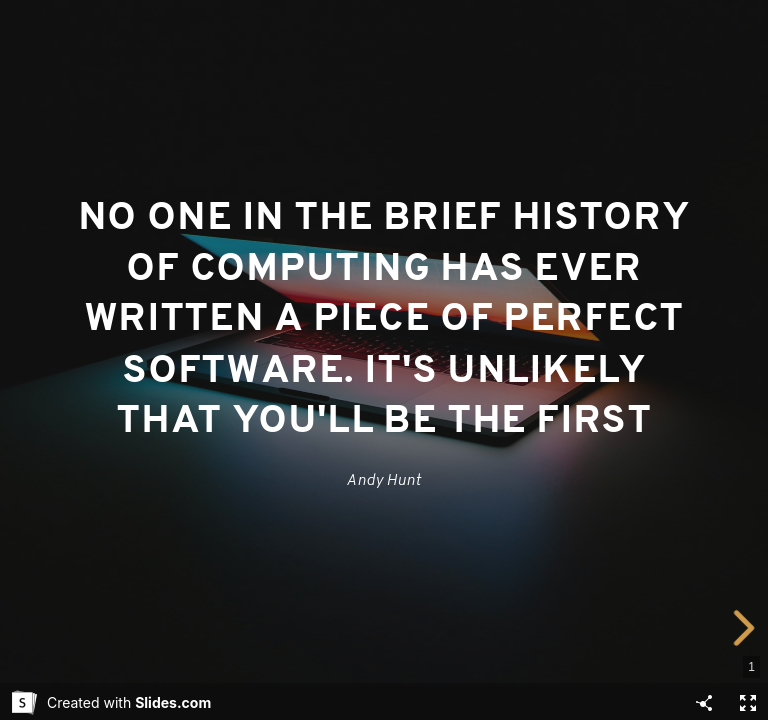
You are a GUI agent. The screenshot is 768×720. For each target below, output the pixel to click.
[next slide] (745, 628)
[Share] (704, 703)
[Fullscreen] (748, 703)
